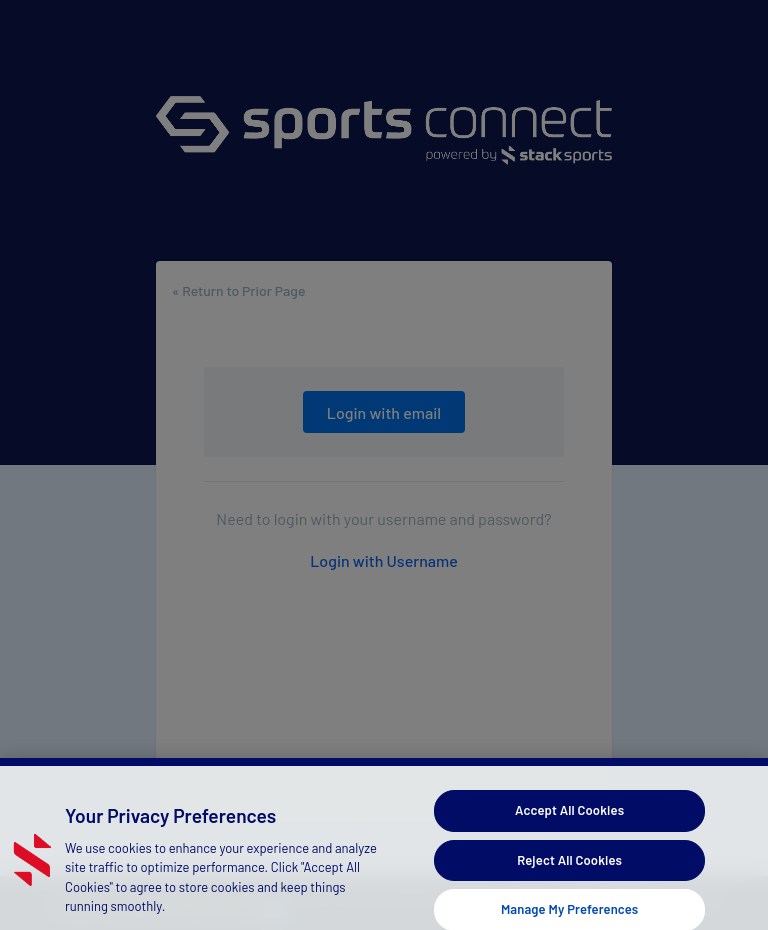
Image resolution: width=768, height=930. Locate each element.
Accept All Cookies (569, 818)
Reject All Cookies (569, 868)
